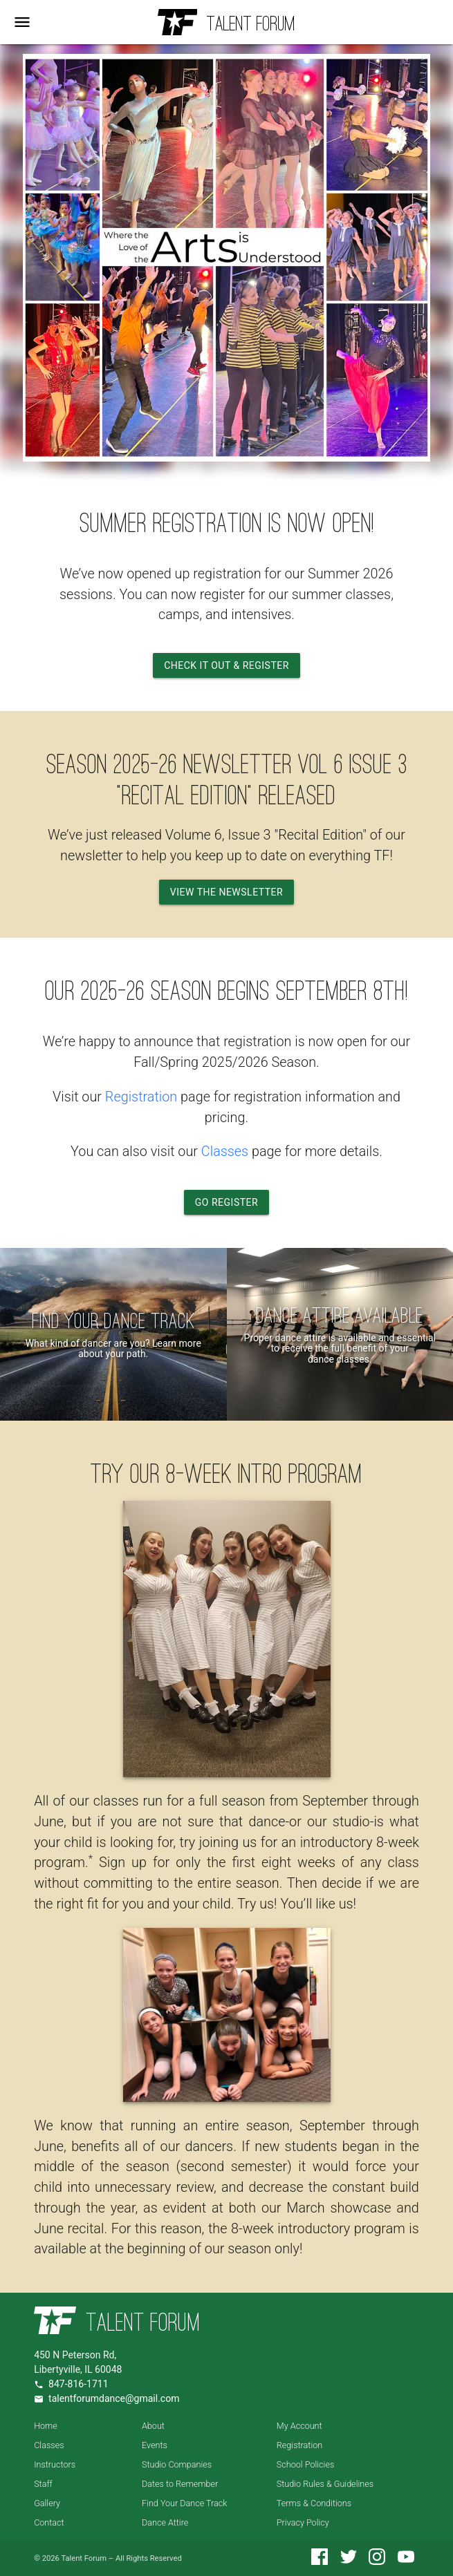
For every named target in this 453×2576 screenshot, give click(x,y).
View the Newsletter (226, 892)
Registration (141, 1097)
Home (45, 2426)
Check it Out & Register (226, 665)
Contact (49, 2522)
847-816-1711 (78, 2383)
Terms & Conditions (314, 2503)
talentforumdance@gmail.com (113, 2398)
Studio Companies (177, 2464)
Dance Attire (165, 2522)
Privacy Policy (303, 2522)
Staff (43, 2484)
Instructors (54, 2464)
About (153, 2426)
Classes (224, 1151)
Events (154, 2445)
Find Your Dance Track (185, 2503)
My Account (299, 2426)
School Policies (305, 2464)
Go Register (226, 1202)
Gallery (47, 2503)
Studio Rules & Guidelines (325, 2484)
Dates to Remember (180, 2484)
